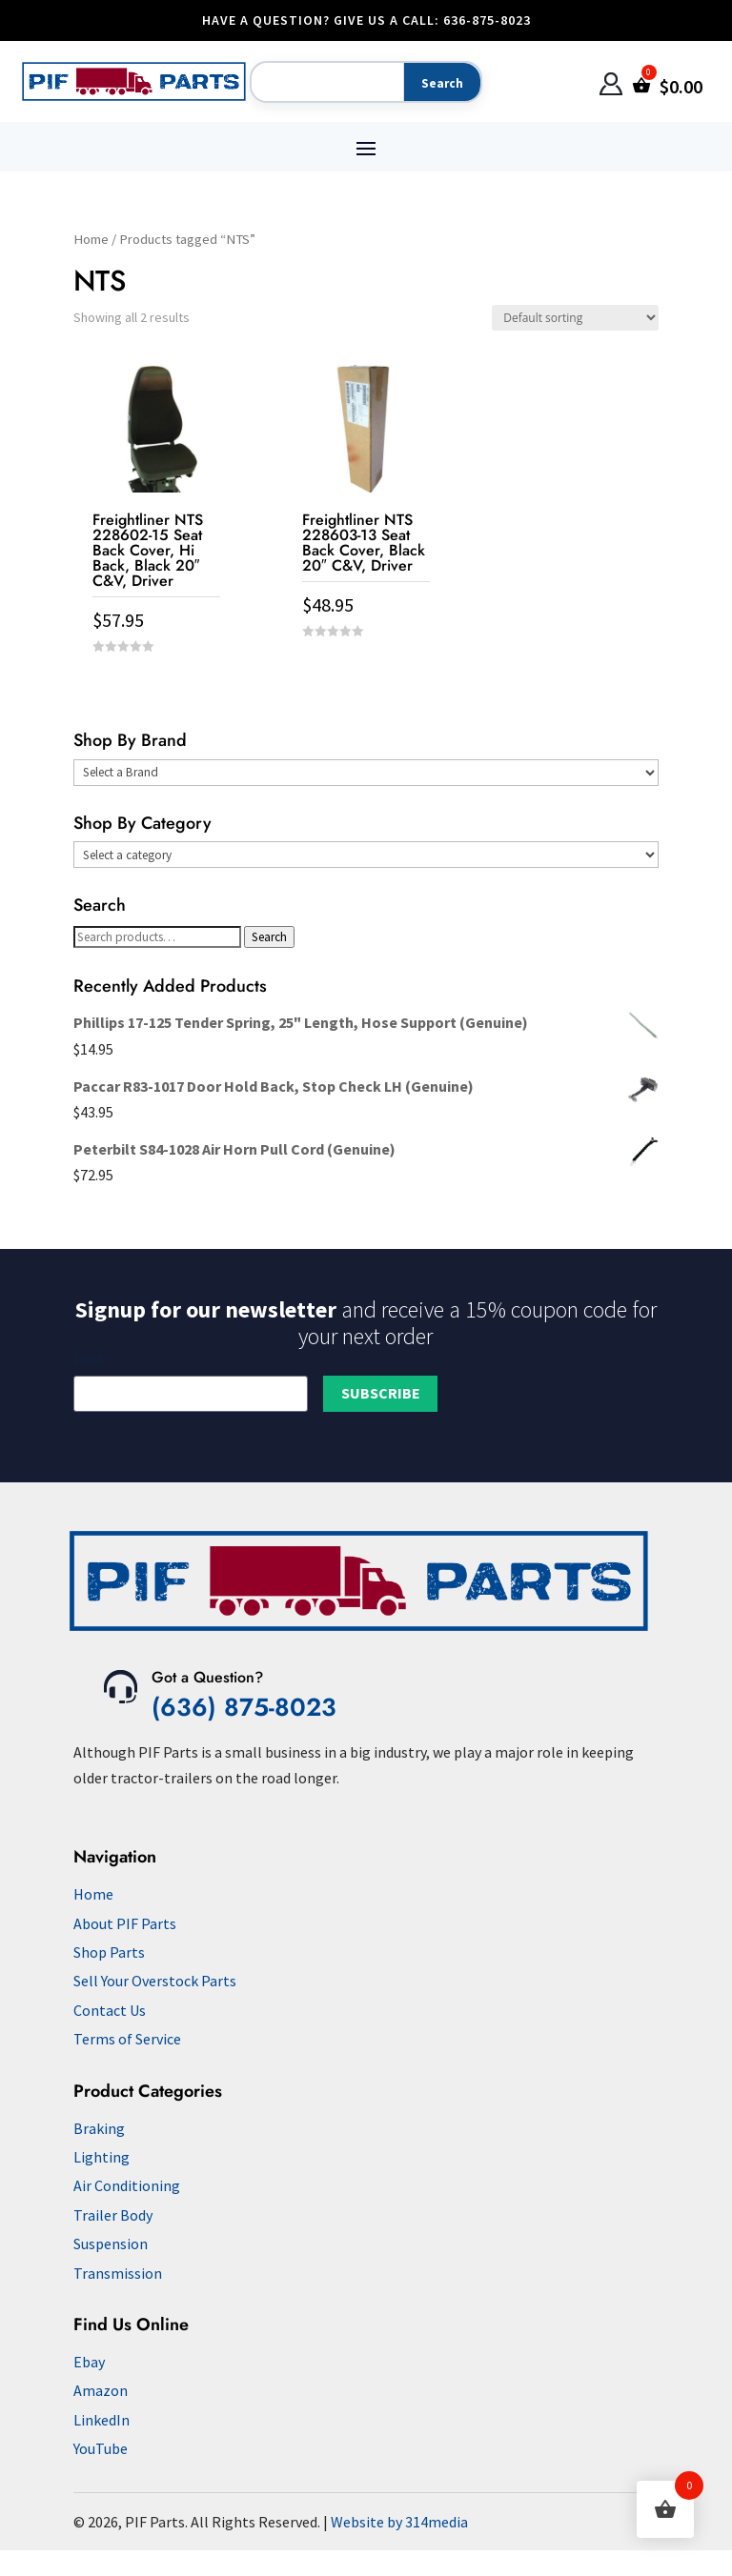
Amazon (100, 2390)
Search (269, 937)
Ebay (89, 2361)
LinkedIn (101, 2419)
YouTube (100, 2448)
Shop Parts (109, 1952)
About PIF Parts (124, 1923)
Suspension (110, 2243)
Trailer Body (112, 2214)
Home (91, 239)
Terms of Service (127, 2038)
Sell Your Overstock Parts (154, 1980)
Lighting (101, 2156)
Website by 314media (399, 2521)
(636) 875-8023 (244, 1707)
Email (88, 1358)
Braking (99, 2128)
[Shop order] (575, 318)
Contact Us (109, 2010)
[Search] (323, 83)
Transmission (117, 2273)
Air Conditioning (126, 2185)
